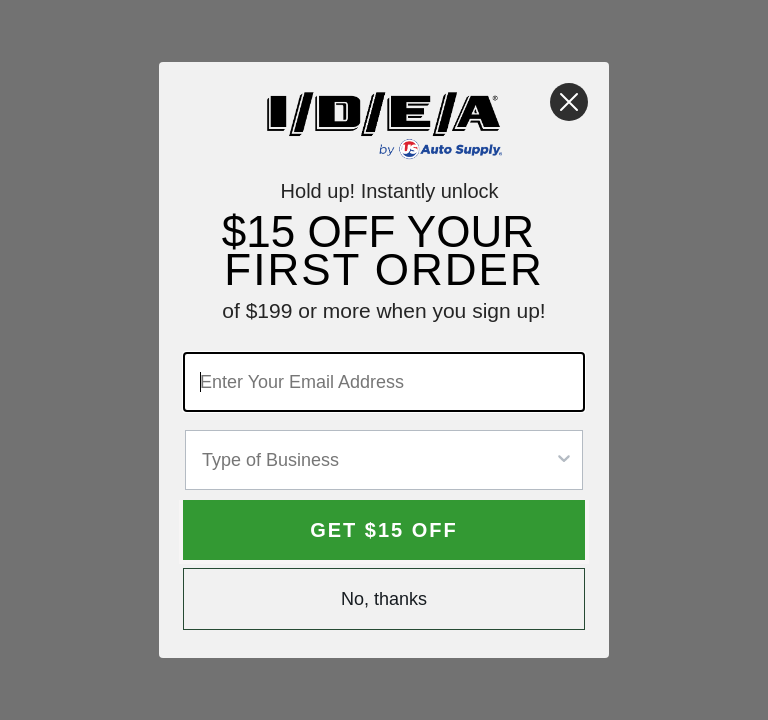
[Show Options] (564, 460)
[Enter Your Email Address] (384, 382)
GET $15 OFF (384, 530)
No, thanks (384, 599)
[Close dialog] (569, 102)
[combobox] (378, 460)
